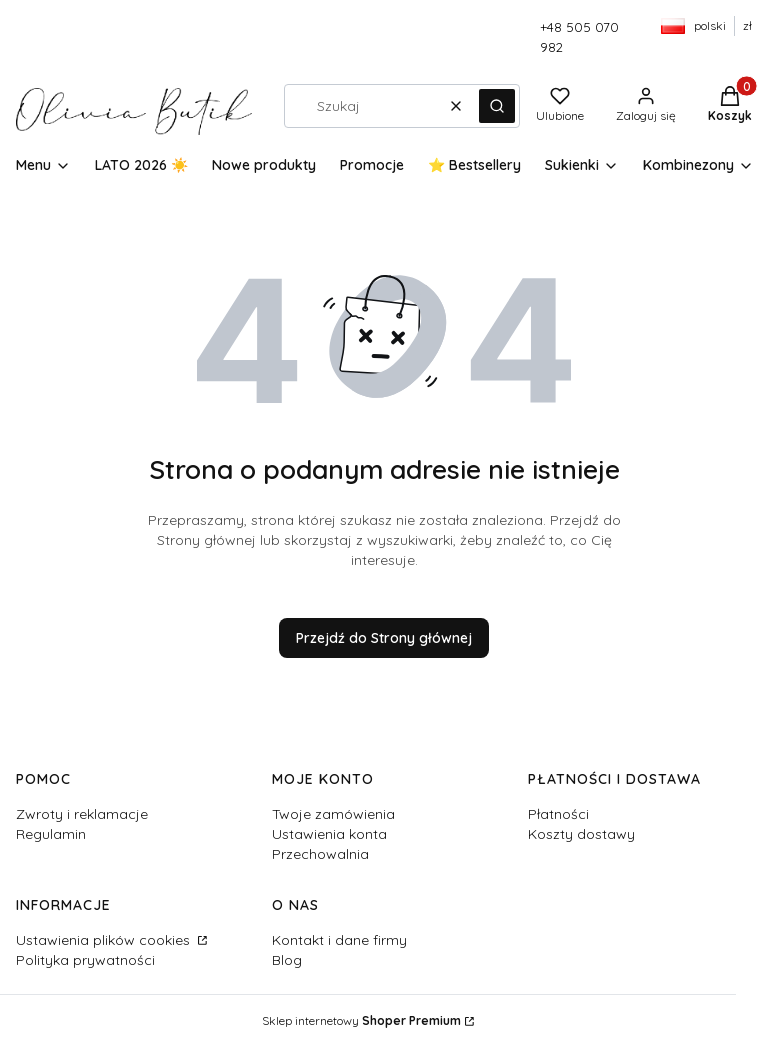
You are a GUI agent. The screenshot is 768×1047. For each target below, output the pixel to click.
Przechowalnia (320, 854)
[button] (497, 106)
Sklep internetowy (361, 1020)
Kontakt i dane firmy (339, 940)
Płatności (558, 814)
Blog (287, 960)
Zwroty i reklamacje (82, 814)
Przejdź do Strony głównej (384, 638)
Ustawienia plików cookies (105, 940)
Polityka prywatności (85, 960)
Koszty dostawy (581, 834)
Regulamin (51, 834)
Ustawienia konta (329, 834)
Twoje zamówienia (333, 814)
